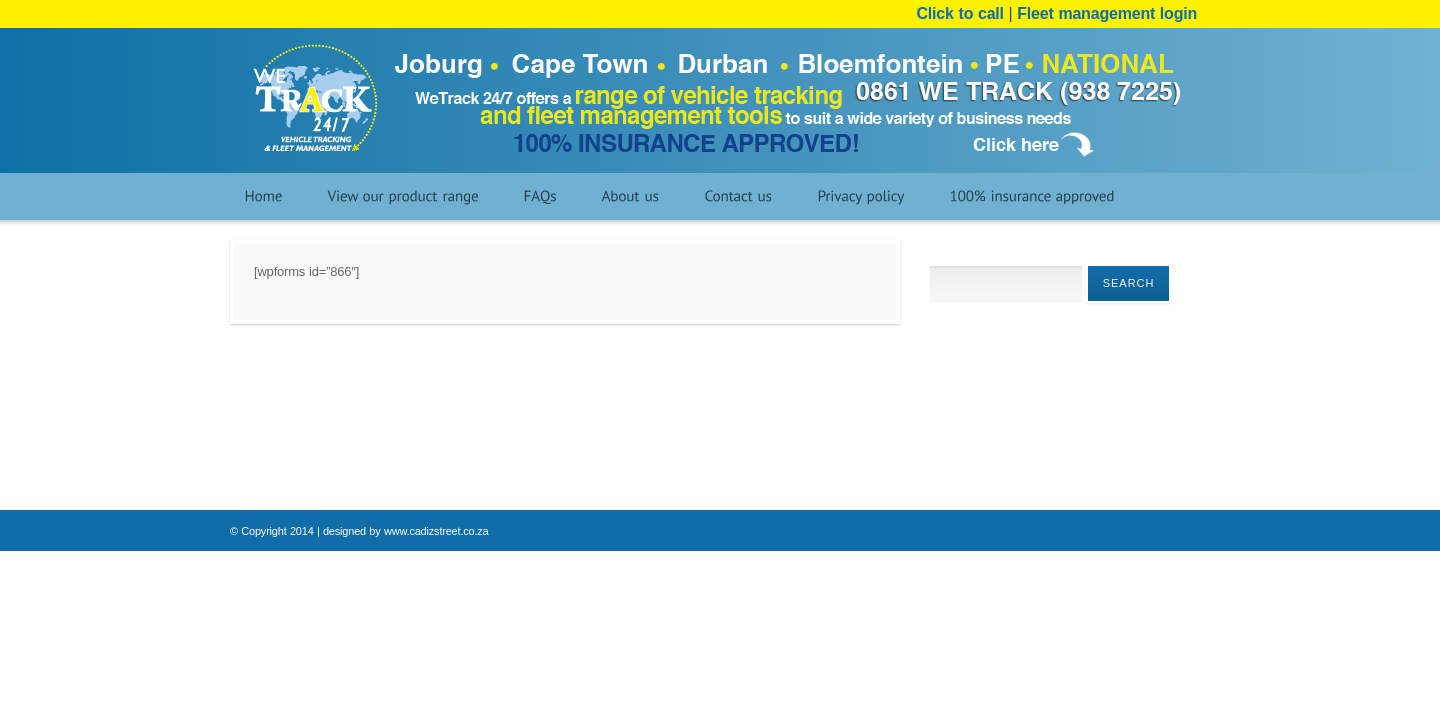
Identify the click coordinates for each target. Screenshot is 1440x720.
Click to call (963, 13)
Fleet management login (1107, 13)
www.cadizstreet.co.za (436, 531)
